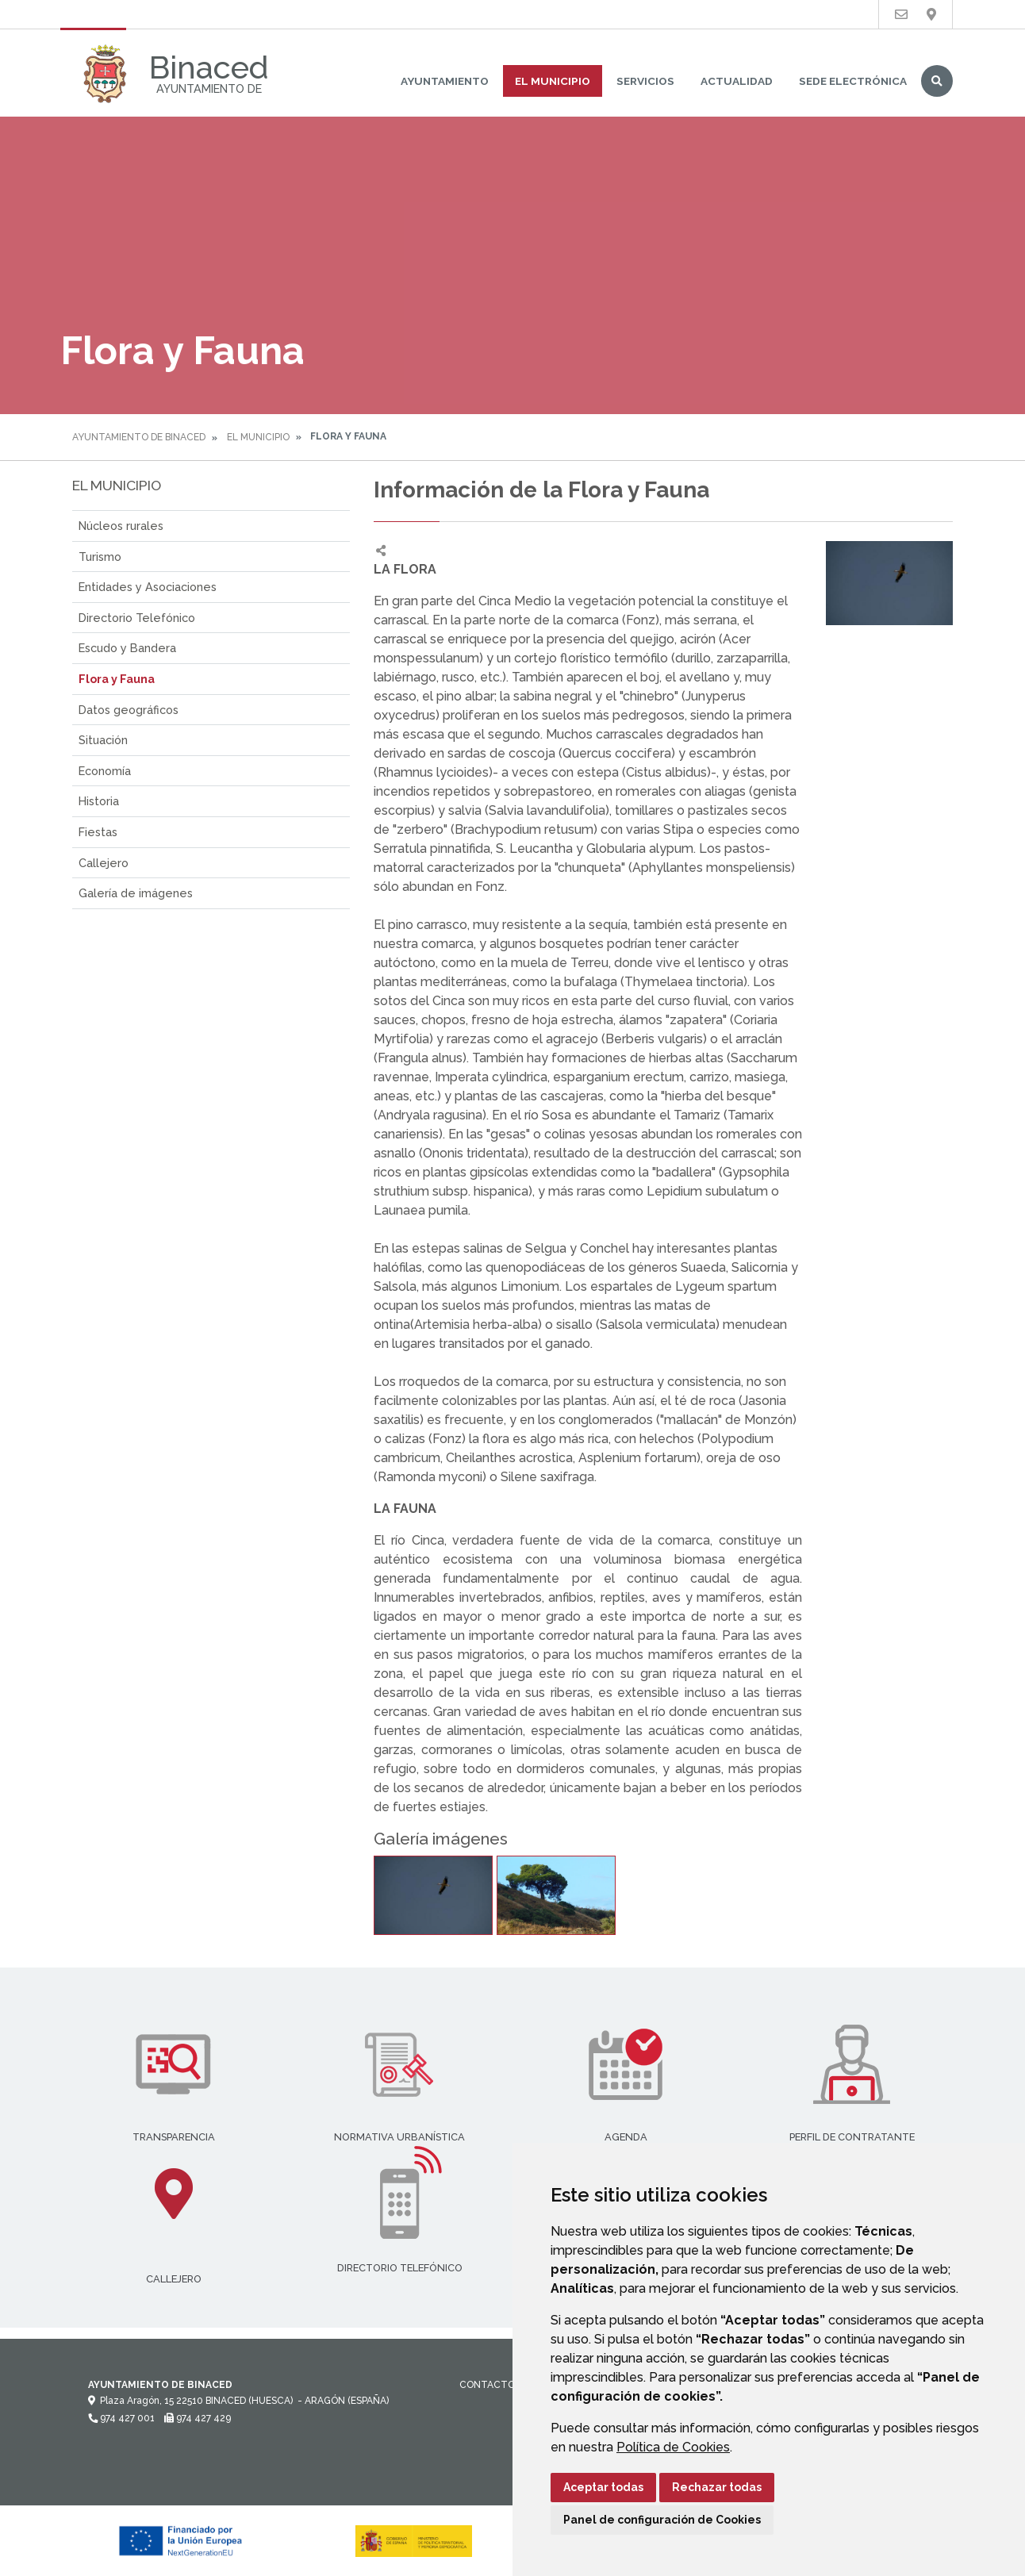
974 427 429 (197, 2418)
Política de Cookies (673, 2447)
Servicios (645, 81)
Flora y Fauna (117, 678)
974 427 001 (121, 2418)
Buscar (937, 81)
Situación (103, 740)
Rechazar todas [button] (717, 2487)
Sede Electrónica (853, 81)
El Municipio (552, 81)
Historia (99, 801)
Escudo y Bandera (127, 648)
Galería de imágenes (136, 893)
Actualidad (737, 81)
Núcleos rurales (121, 525)
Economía (105, 770)
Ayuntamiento (445, 81)
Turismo (100, 556)
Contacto (487, 2384)
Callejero (104, 863)
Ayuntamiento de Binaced (138, 437)
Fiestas (98, 832)
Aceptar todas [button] (603, 2487)
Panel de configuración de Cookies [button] (662, 2519)
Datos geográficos (129, 709)
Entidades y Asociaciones (148, 586)
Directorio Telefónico (137, 617)
